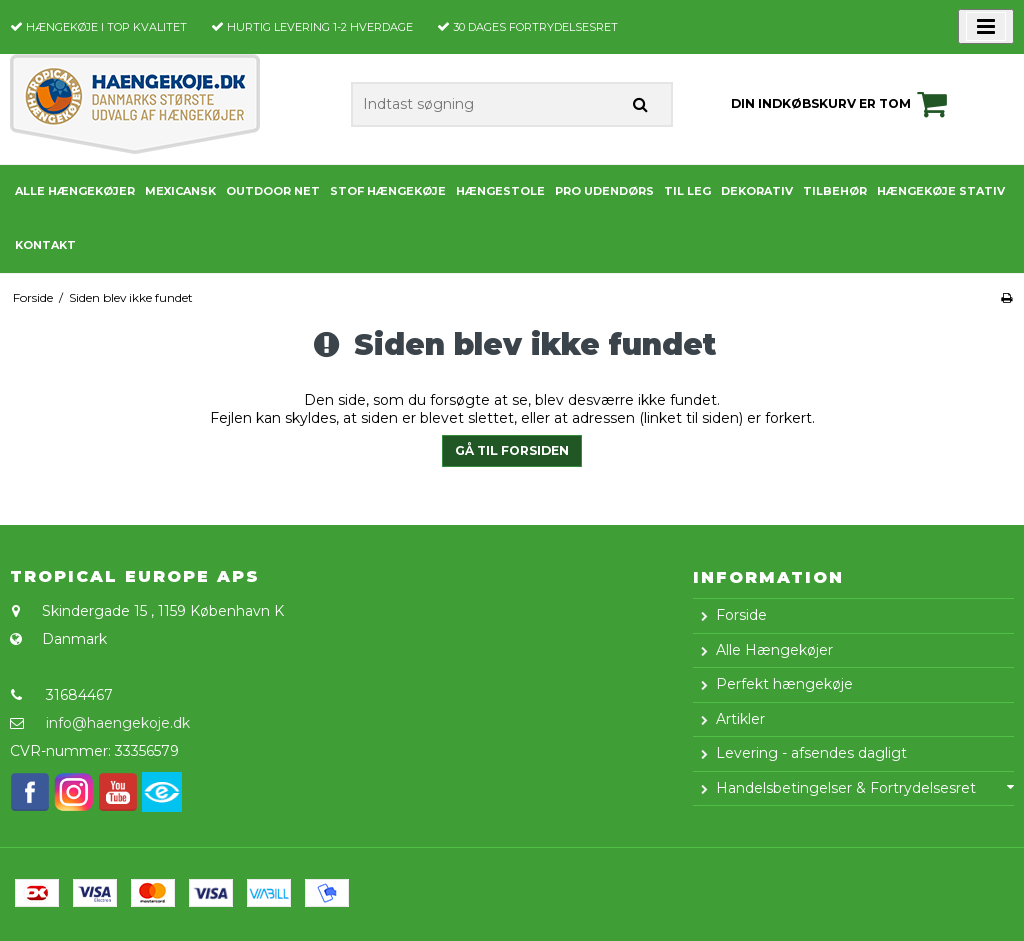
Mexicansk (180, 191)
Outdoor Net (273, 191)
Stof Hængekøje (388, 191)
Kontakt (45, 245)
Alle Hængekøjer (75, 191)
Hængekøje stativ (941, 191)
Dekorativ (757, 191)
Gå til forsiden (512, 450)
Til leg (687, 191)
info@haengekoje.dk (118, 723)
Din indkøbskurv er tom (842, 104)
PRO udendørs (604, 191)
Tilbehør (835, 191)
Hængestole (500, 191)
